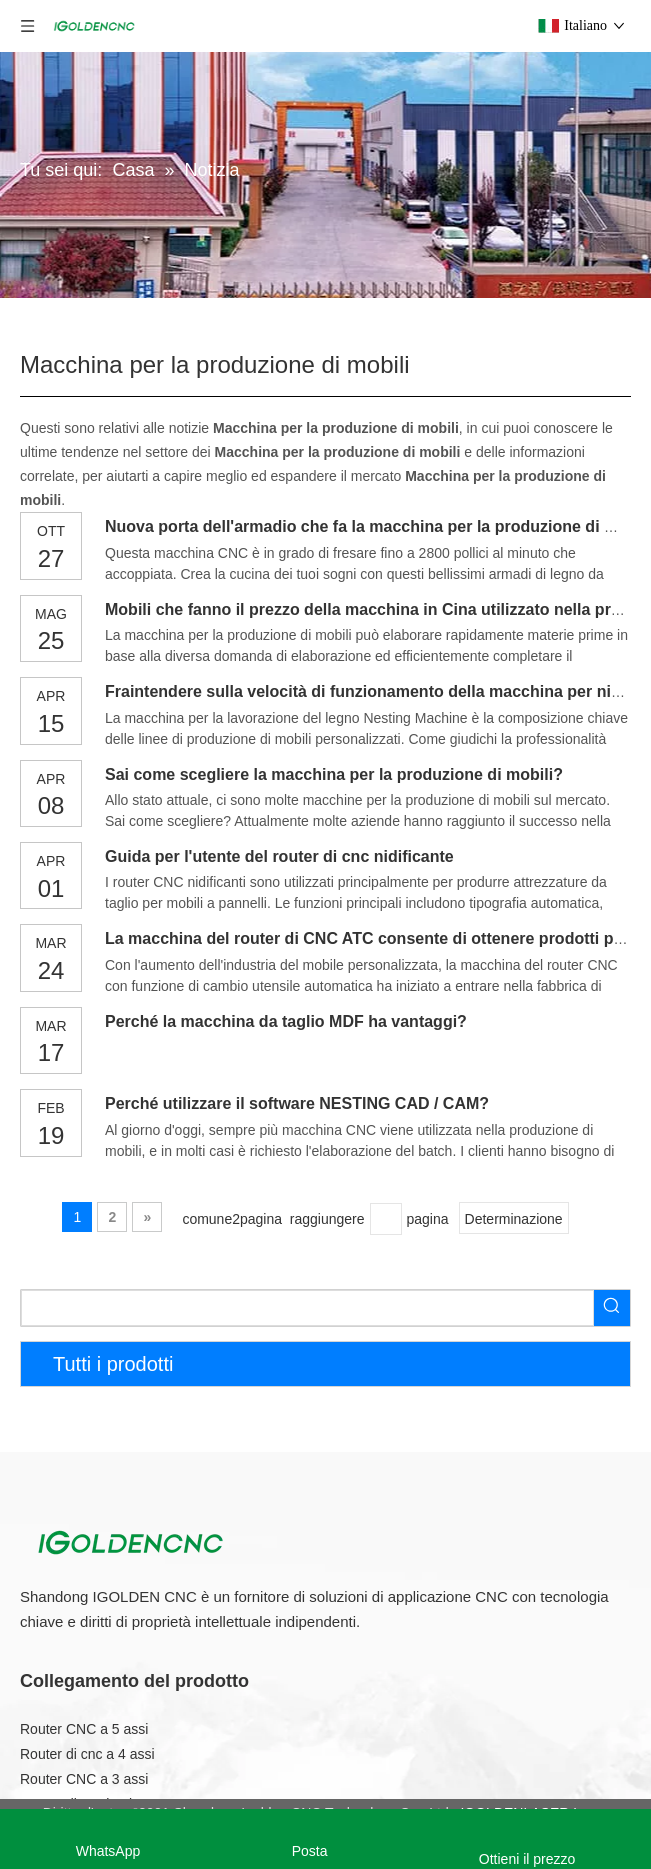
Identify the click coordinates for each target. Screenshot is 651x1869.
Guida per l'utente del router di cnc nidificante (279, 856)
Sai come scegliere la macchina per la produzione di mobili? (334, 774)
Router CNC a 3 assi (84, 1779)
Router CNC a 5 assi (84, 1729)
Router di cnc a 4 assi (87, 1754)
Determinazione (514, 1219)
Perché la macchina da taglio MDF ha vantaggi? (286, 1021)
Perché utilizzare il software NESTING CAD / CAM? (297, 1103)
